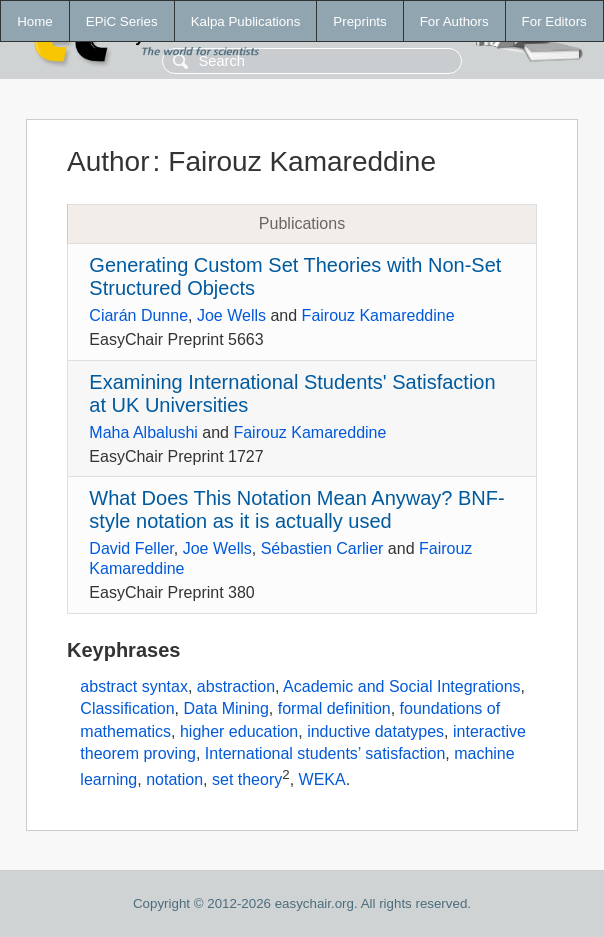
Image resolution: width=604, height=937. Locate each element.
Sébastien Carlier (322, 548)
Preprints (359, 21)
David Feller (131, 548)
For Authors (454, 21)
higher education (239, 731)
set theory (247, 779)
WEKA (322, 779)
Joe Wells (231, 315)
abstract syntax (134, 686)
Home (35, 21)
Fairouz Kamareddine (378, 315)
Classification (127, 708)
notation (174, 779)
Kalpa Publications (246, 21)
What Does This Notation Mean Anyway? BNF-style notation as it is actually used (296, 509)
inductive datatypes (375, 731)
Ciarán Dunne (138, 315)
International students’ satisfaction (325, 753)
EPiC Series (122, 21)
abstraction (236, 686)
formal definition (334, 708)
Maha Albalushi (143, 432)
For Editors (554, 21)
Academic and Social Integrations (401, 686)
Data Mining (225, 708)
